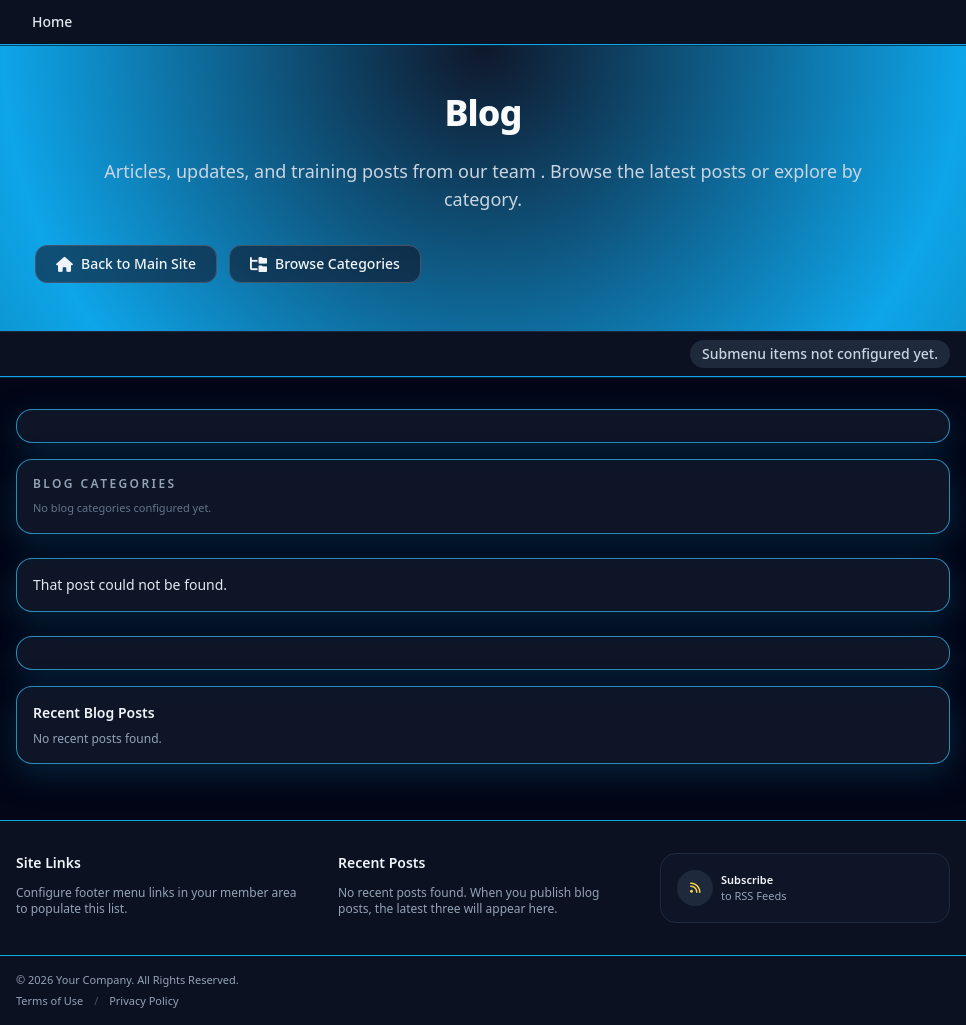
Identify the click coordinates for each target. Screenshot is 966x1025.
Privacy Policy (143, 1000)
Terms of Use (49, 1000)
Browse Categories (325, 263)
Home (52, 21)
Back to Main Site (126, 263)
